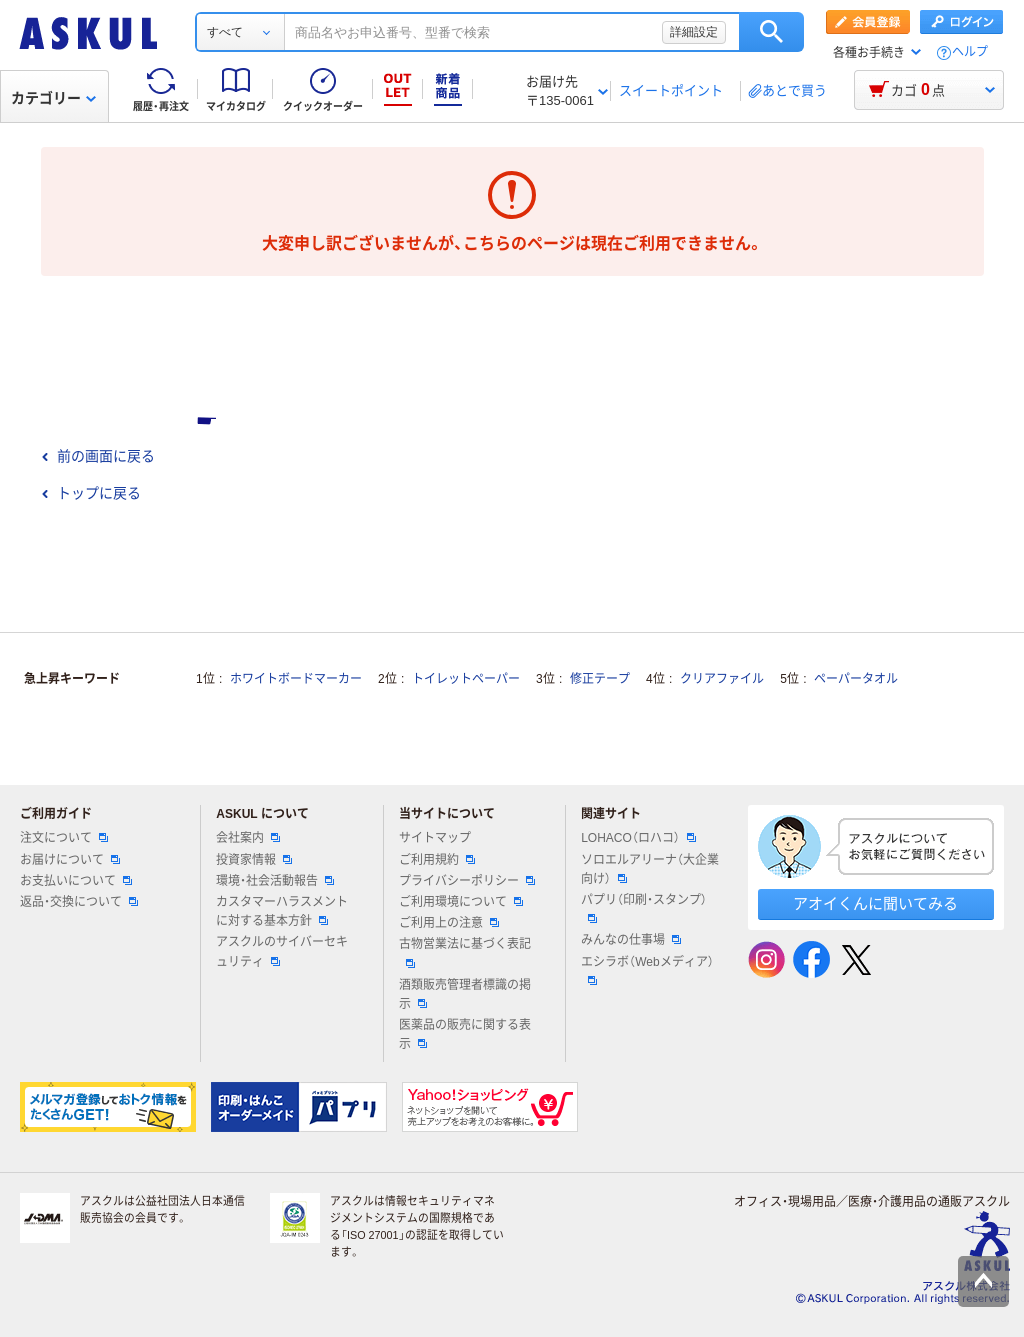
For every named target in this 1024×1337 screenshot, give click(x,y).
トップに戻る (91, 493)
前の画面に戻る (98, 456)
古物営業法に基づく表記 (465, 952)
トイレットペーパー (466, 679)
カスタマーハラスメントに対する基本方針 (282, 911)
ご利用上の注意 (449, 923)
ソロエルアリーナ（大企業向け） (650, 869)
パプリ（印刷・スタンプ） (644, 908)
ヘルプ (970, 52)
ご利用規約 (437, 860)
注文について (64, 838)
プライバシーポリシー (467, 881)
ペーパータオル (856, 679)
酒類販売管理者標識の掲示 (465, 994)
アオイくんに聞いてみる (875, 903)
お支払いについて (76, 881)
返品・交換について (79, 902)
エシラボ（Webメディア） (647, 970)
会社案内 (248, 838)
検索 (771, 32)
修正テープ (600, 679)
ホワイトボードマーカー (296, 679)
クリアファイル (722, 679)
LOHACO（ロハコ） (638, 838)
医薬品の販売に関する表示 (465, 1034)
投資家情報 (254, 860)
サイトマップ (435, 838)
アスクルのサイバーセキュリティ (282, 951)
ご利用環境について (461, 902)
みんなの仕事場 (631, 940)
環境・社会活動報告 (275, 881)
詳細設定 (694, 32)
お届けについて (70, 860)
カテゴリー (53, 98)
